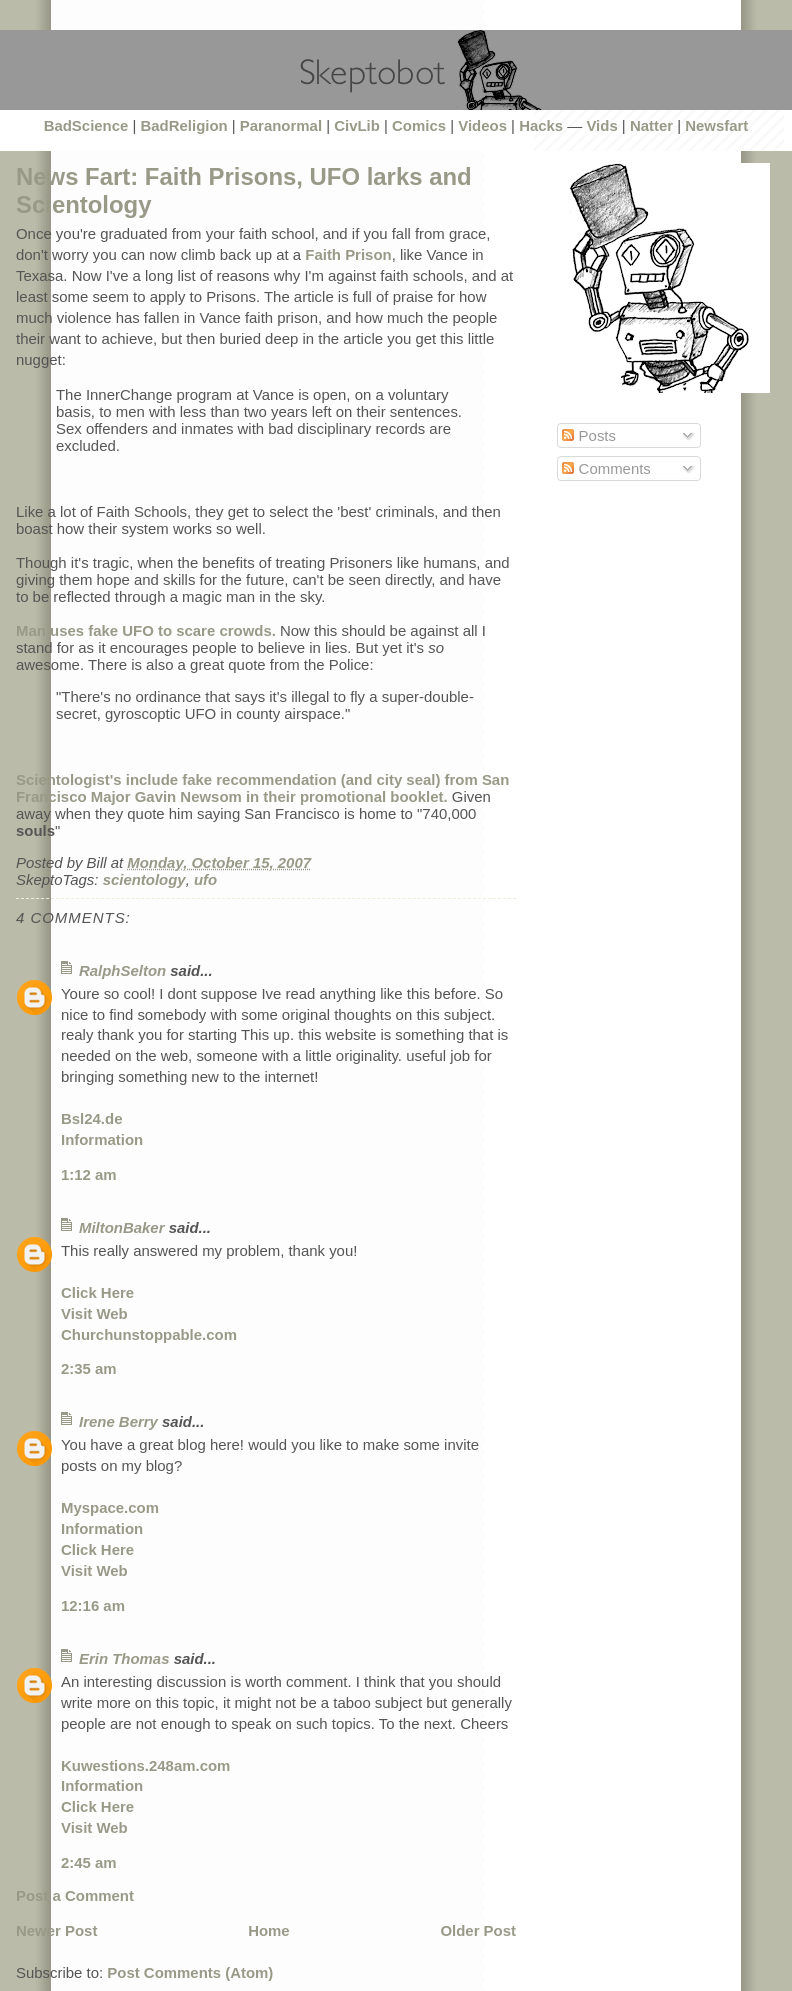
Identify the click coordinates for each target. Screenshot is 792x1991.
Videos (482, 125)
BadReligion (184, 125)
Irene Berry (118, 1421)
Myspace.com (110, 1507)
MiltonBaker (122, 1227)
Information (102, 1139)
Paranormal (281, 125)
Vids (601, 125)
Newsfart (716, 125)
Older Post (478, 1930)
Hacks (541, 125)
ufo (205, 879)
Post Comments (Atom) (190, 1972)
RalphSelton (122, 970)
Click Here (97, 1292)
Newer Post (56, 1930)
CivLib (357, 125)
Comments (606, 468)
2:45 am (89, 1862)
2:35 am (89, 1368)
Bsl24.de (91, 1118)
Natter (651, 125)
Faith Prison (348, 254)
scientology (144, 879)
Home (269, 1930)
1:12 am (89, 1174)
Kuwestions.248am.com (145, 1765)
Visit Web (94, 1313)
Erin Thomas (124, 1658)
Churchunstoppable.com (149, 1334)
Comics (419, 125)
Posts (589, 435)
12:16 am (93, 1605)
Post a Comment (75, 1895)
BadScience (86, 125)
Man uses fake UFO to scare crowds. (146, 630)
